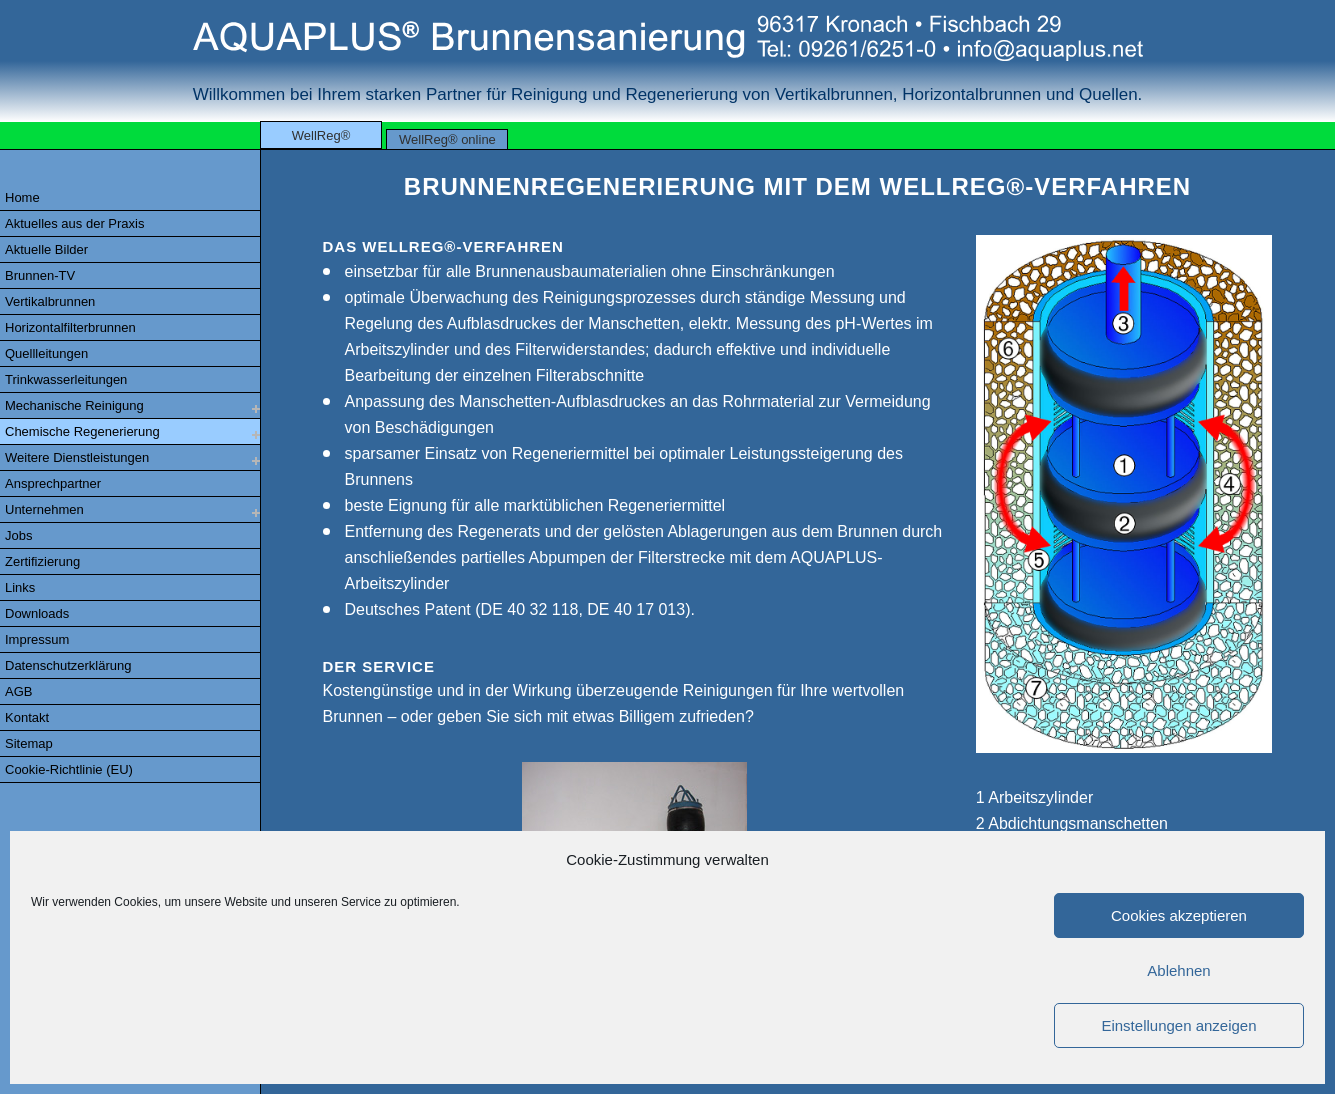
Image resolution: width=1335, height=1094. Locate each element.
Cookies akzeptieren (1179, 915)
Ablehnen (1178, 970)
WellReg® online (447, 139)
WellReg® (321, 135)
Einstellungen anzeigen (1178, 1025)
